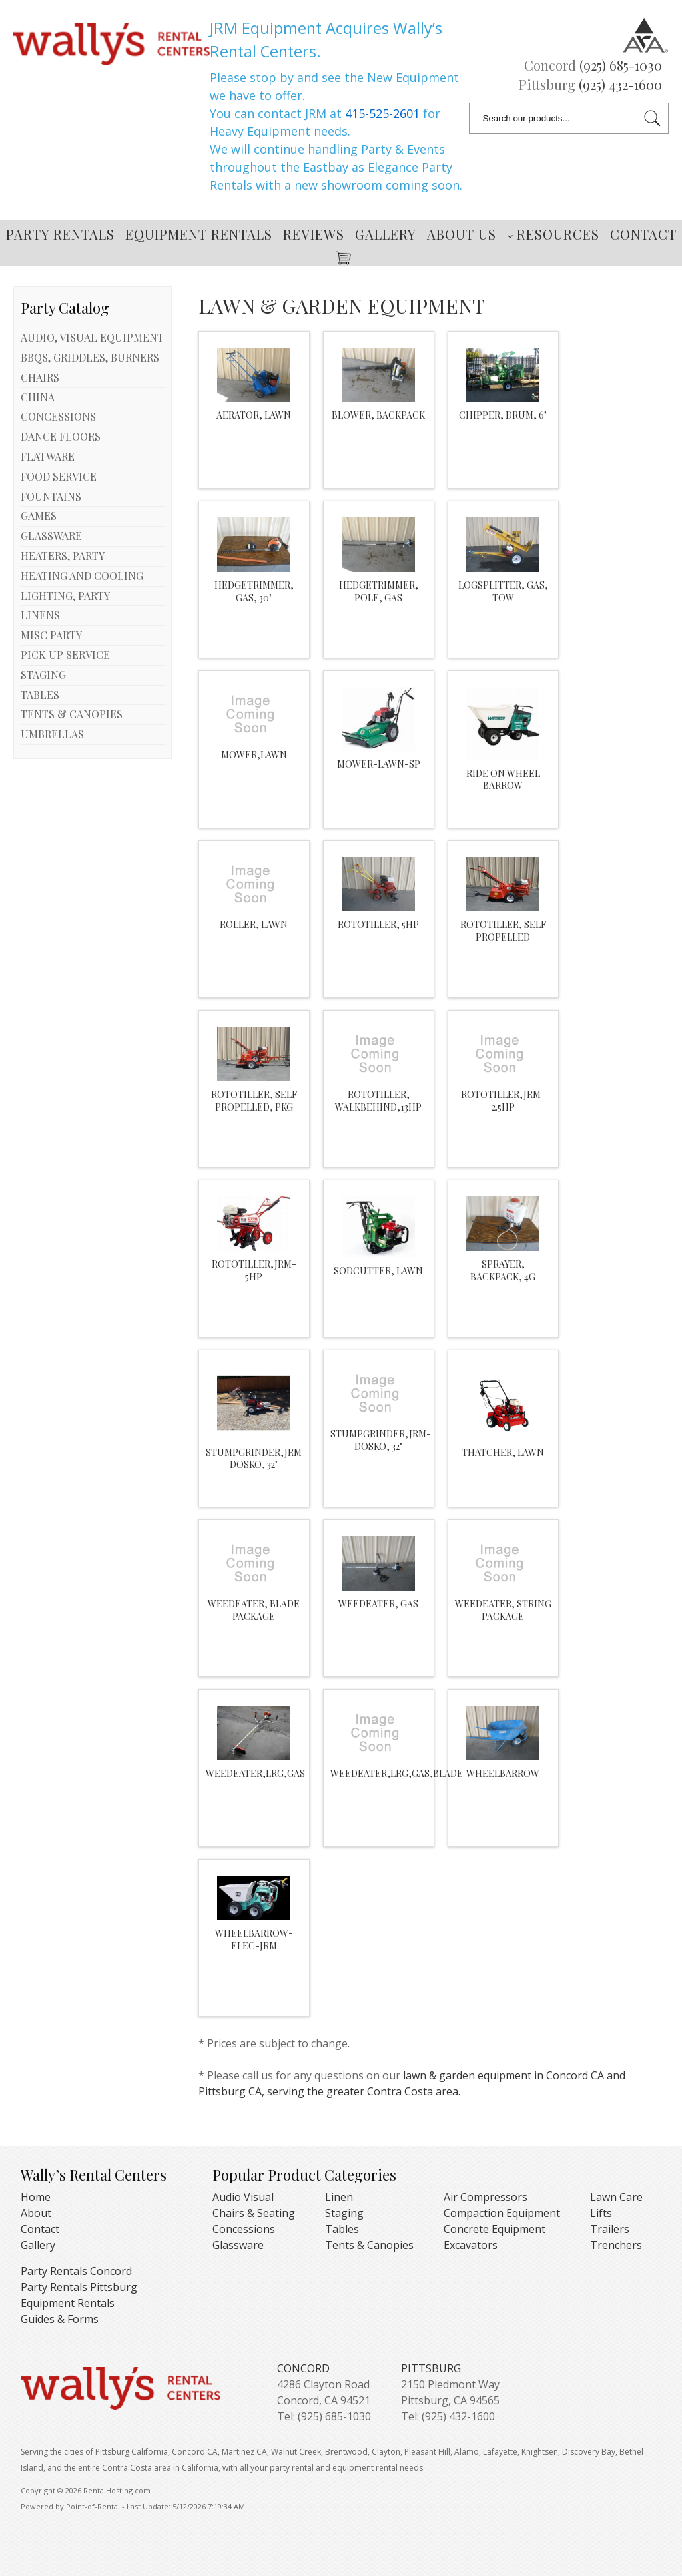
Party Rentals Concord (76, 2271)
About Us (461, 234)
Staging (344, 2213)
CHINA (38, 397)
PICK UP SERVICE (65, 655)
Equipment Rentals (198, 234)
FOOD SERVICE (59, 476)
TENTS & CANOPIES (72, 714)
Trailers (609, 2229)
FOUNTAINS (51, 496)
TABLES (40, 695)
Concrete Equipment (494, 2229)
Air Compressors (485, 2197)
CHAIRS (40, 377)
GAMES (39, 516)
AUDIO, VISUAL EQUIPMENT (92, 337)
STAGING (43, 675)
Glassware (238, 2245)
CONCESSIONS (58, 416)
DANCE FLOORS (61, 436)
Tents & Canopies (369, 2245)
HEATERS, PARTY (63, 556)
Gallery (385, 234)
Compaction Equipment (502, 2213)
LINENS (40, 615)
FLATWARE (48, 456)
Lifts (601, 2213)
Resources (553, 234)
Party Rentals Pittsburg (79, 2287)
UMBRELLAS (52, 734)
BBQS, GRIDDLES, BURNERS (90, 357)
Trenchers (616, 2245)
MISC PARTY (51, 635)
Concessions (243, 2229)
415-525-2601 (382, 113)
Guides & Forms (60, 2319)
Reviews (313, 234)
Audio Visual (243, 2197)
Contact (643, 234)
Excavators (471, 2245)
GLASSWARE (51, 536)
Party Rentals (60, 234)
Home (36, 2197)
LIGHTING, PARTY (65, 596)
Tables (342, 2229)
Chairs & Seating (253, 2213)
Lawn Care (616, 2197)
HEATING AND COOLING (82, 576)
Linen (339, 2197)
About (36, 2213)
